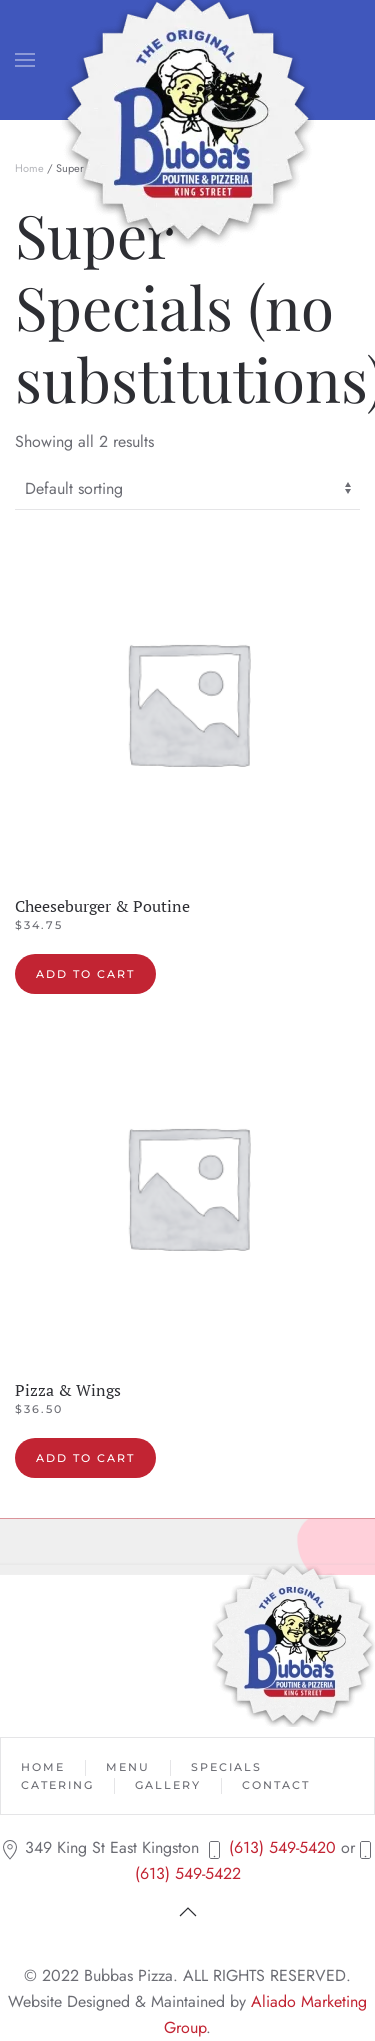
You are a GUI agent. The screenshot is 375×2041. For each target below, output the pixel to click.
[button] (25, 60)
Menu (128, 1767)
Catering (57, 1785)
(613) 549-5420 (282, 1847)
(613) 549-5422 (188, 1873)
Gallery (168, 1785)
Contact (276, 1785)
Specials (226, 1767)
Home (29, 168)
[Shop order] (187, 490)
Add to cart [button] (85, 974)
